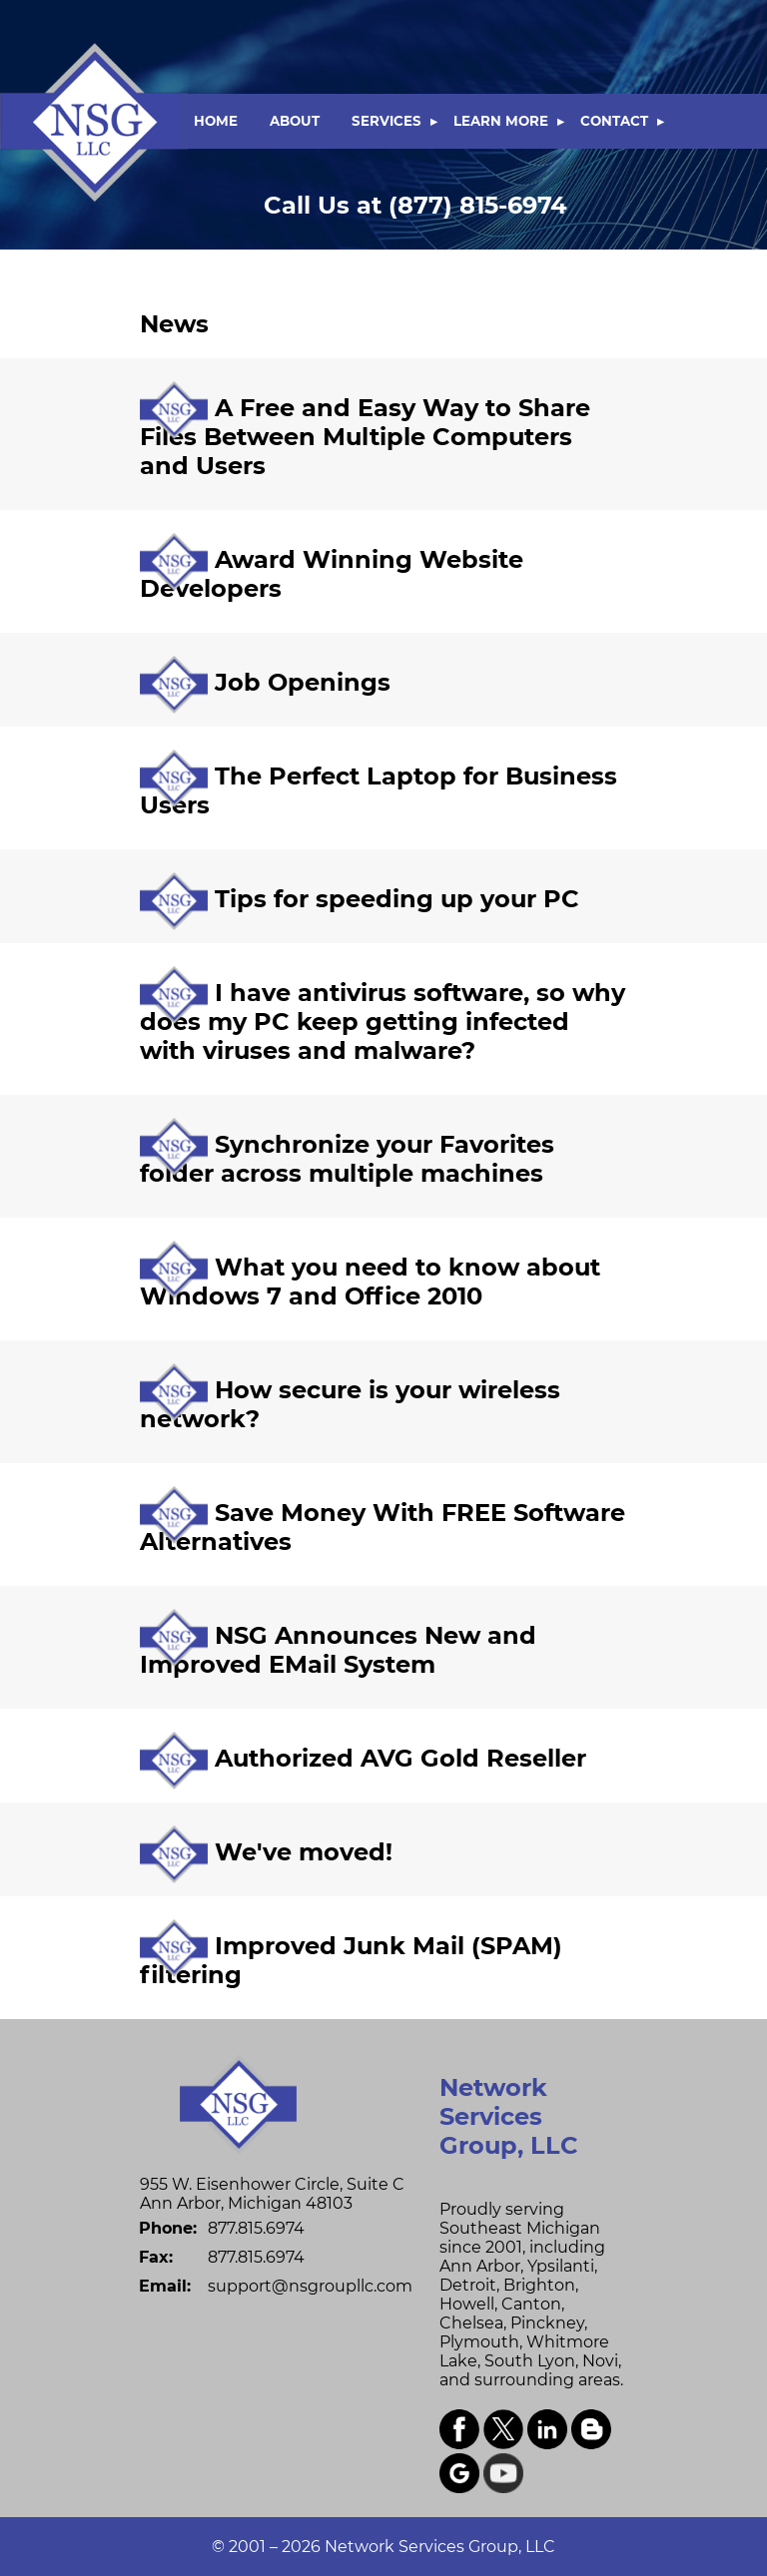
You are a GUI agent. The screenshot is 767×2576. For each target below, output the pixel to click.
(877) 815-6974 (415, 205)
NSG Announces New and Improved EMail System (338, 1650)
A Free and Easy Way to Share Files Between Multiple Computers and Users (365, 436)
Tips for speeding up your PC (397, 898)
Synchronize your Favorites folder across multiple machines (347, 1159)
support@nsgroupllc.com (310, 2286)
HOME (216, 121)
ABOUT (295, 121)
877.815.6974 (256, 2228)
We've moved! (303, 1851)
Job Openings (302, 682)
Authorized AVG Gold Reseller (400, 1758)
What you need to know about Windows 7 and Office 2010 (370, 1281)
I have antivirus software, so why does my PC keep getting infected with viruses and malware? (382, 1021)
